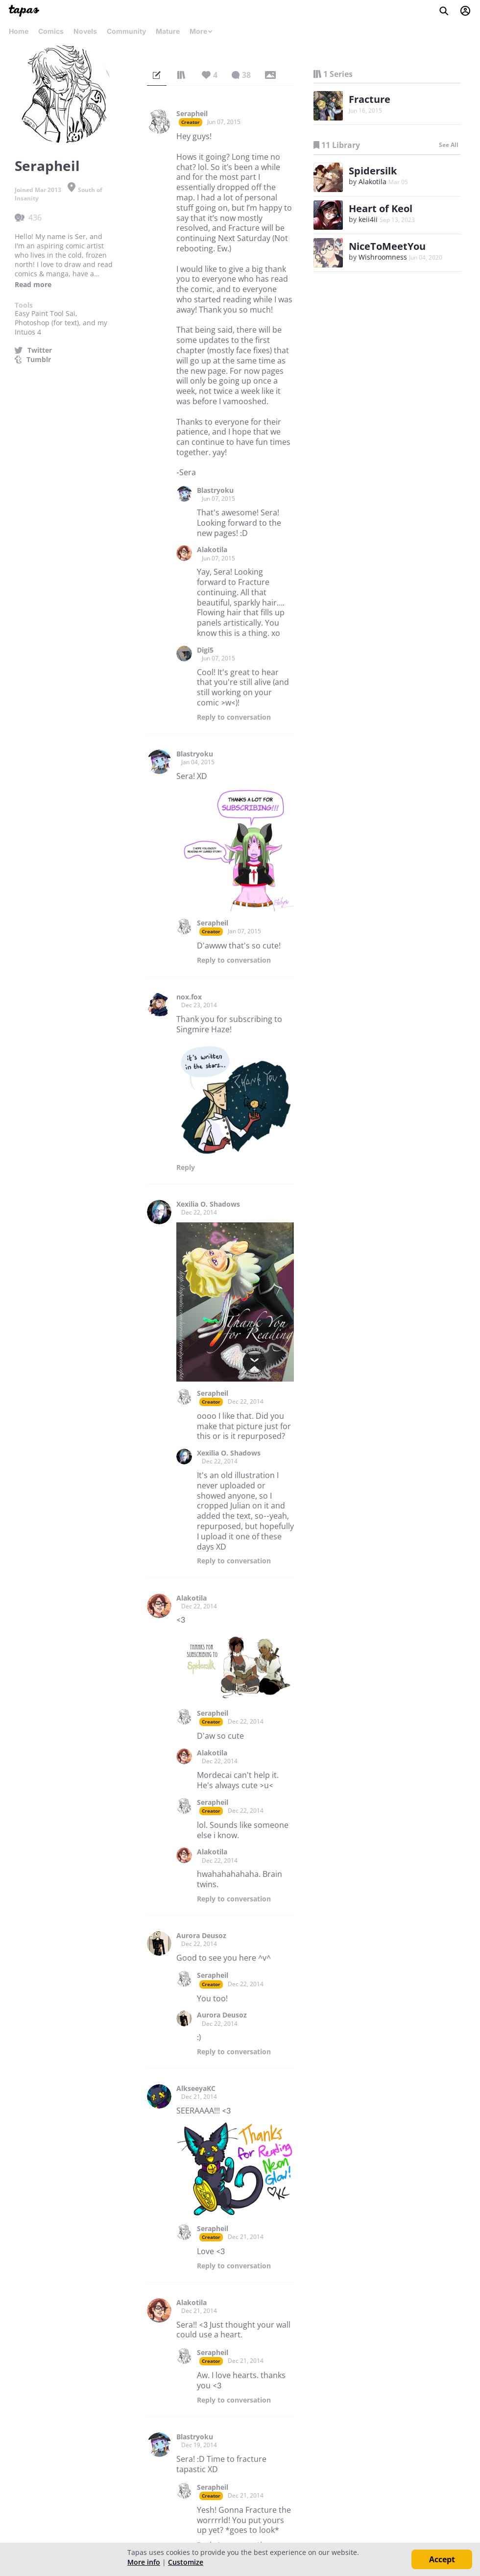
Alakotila (212, 549)
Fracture (369, 99)
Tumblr (38, 360)
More (201, 31)
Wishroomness (383, 257)
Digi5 (205, 650)
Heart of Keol (380, 208)
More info (143, 2562)
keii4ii (368, 219)
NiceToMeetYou (387, 246)
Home (18, 31)
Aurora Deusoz (201, 1935)
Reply (234, 717)
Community (126, 31)
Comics (51, 31)
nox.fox (189, 997)
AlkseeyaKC (196, 2088)
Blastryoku (215, 490)
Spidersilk (373, 170)
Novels (85, 31)
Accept (442, 2559)
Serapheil (192, 113)
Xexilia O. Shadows (208, 1204)
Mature (168, 31)
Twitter (39, 350)
